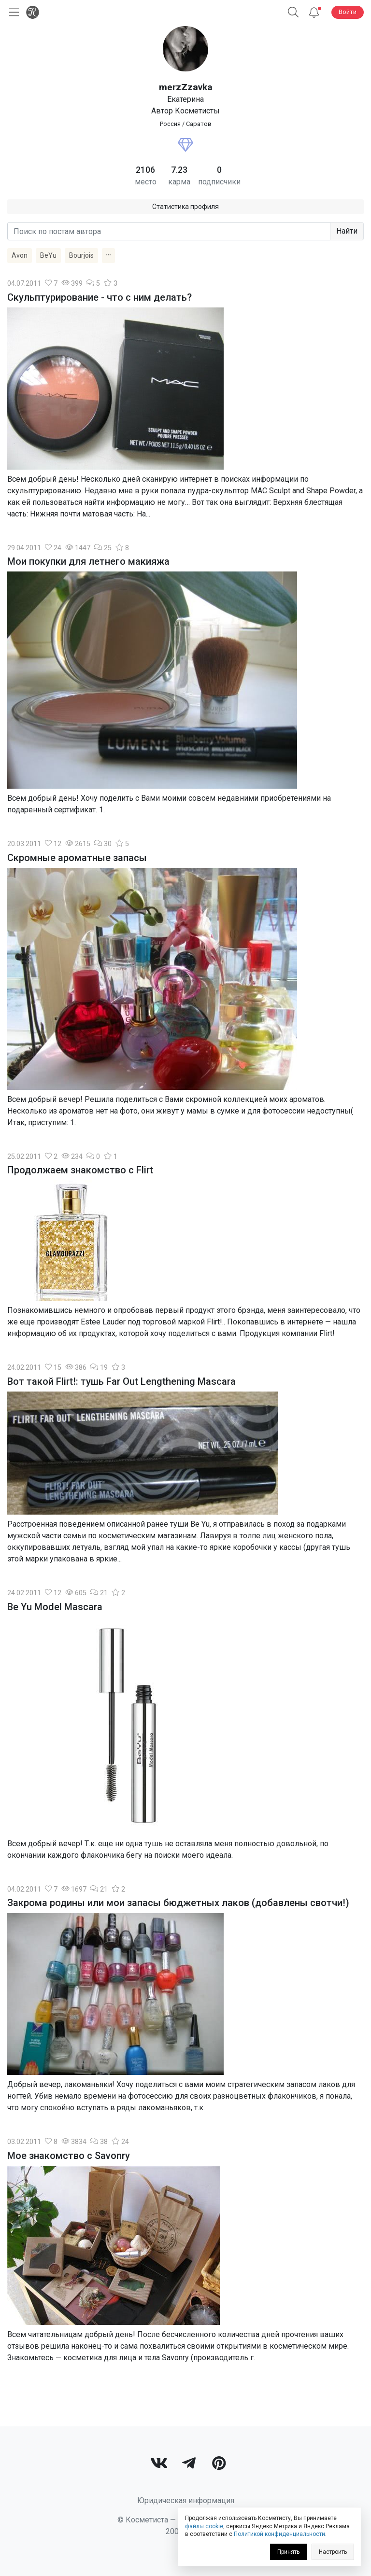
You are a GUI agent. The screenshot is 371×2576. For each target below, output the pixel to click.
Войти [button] (348, 11)
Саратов (199, 123)
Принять (288, 2551)
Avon (20, 255)
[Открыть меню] (12, 12)
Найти (346, 231)
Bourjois (81, 255)
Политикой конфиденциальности (279, 2534)
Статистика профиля (185, 206)
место (146, 181)
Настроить (333, 2551)
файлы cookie (204, 2526)
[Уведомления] (314, 12)
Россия (170, 123)
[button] (293, 12)
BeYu (48, 255)
